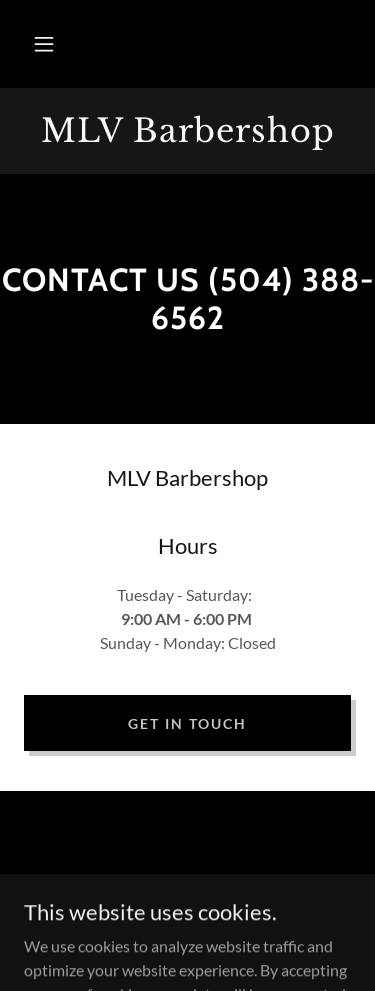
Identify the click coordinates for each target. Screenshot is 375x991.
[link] (187, 131)
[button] (44, 44)
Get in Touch (187, 723)
